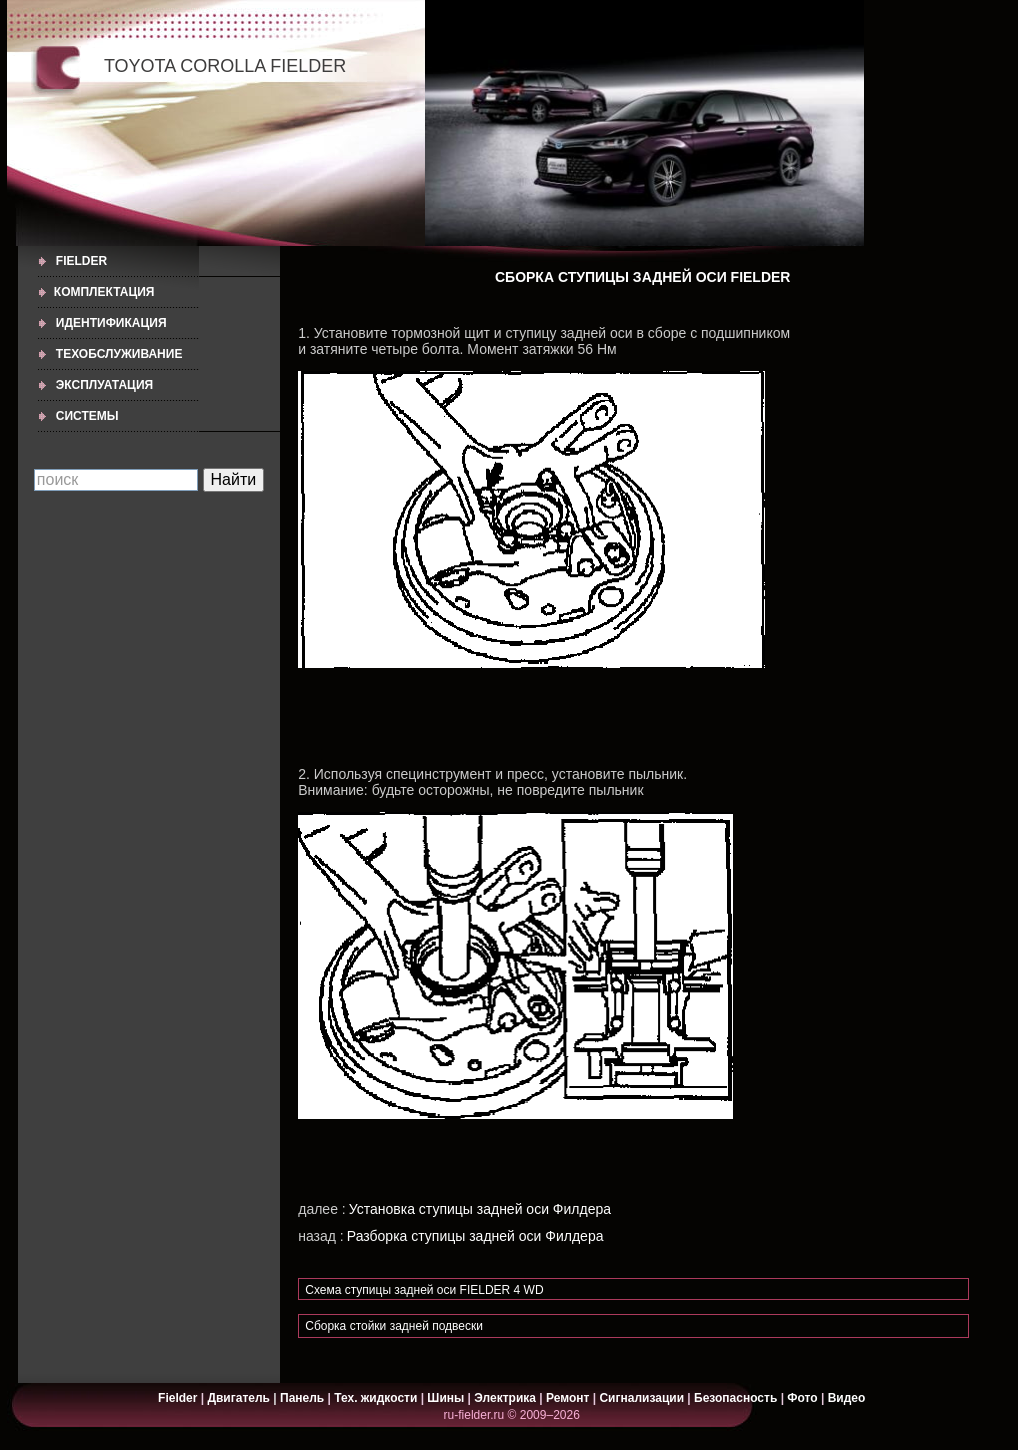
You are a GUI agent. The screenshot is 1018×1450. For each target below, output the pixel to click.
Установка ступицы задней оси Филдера (480, 1209)
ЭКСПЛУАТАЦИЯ (104, 385)
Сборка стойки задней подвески (394, 1326)
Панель (302, 1398)
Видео (847, 1398)
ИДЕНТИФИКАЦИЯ (111, 323)
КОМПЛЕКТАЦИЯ (104, 292)
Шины (445, 1398)
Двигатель (238, 1398)
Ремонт (567, 1398)
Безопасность (735, 1398)
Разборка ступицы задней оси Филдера (475, 1236)
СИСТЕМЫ (87, 416)
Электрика (506, 1398)
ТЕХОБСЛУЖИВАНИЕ (119, 354)
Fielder (81, 261)
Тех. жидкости (377, 1398)
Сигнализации (641, 1398)
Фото (802, 1398)
